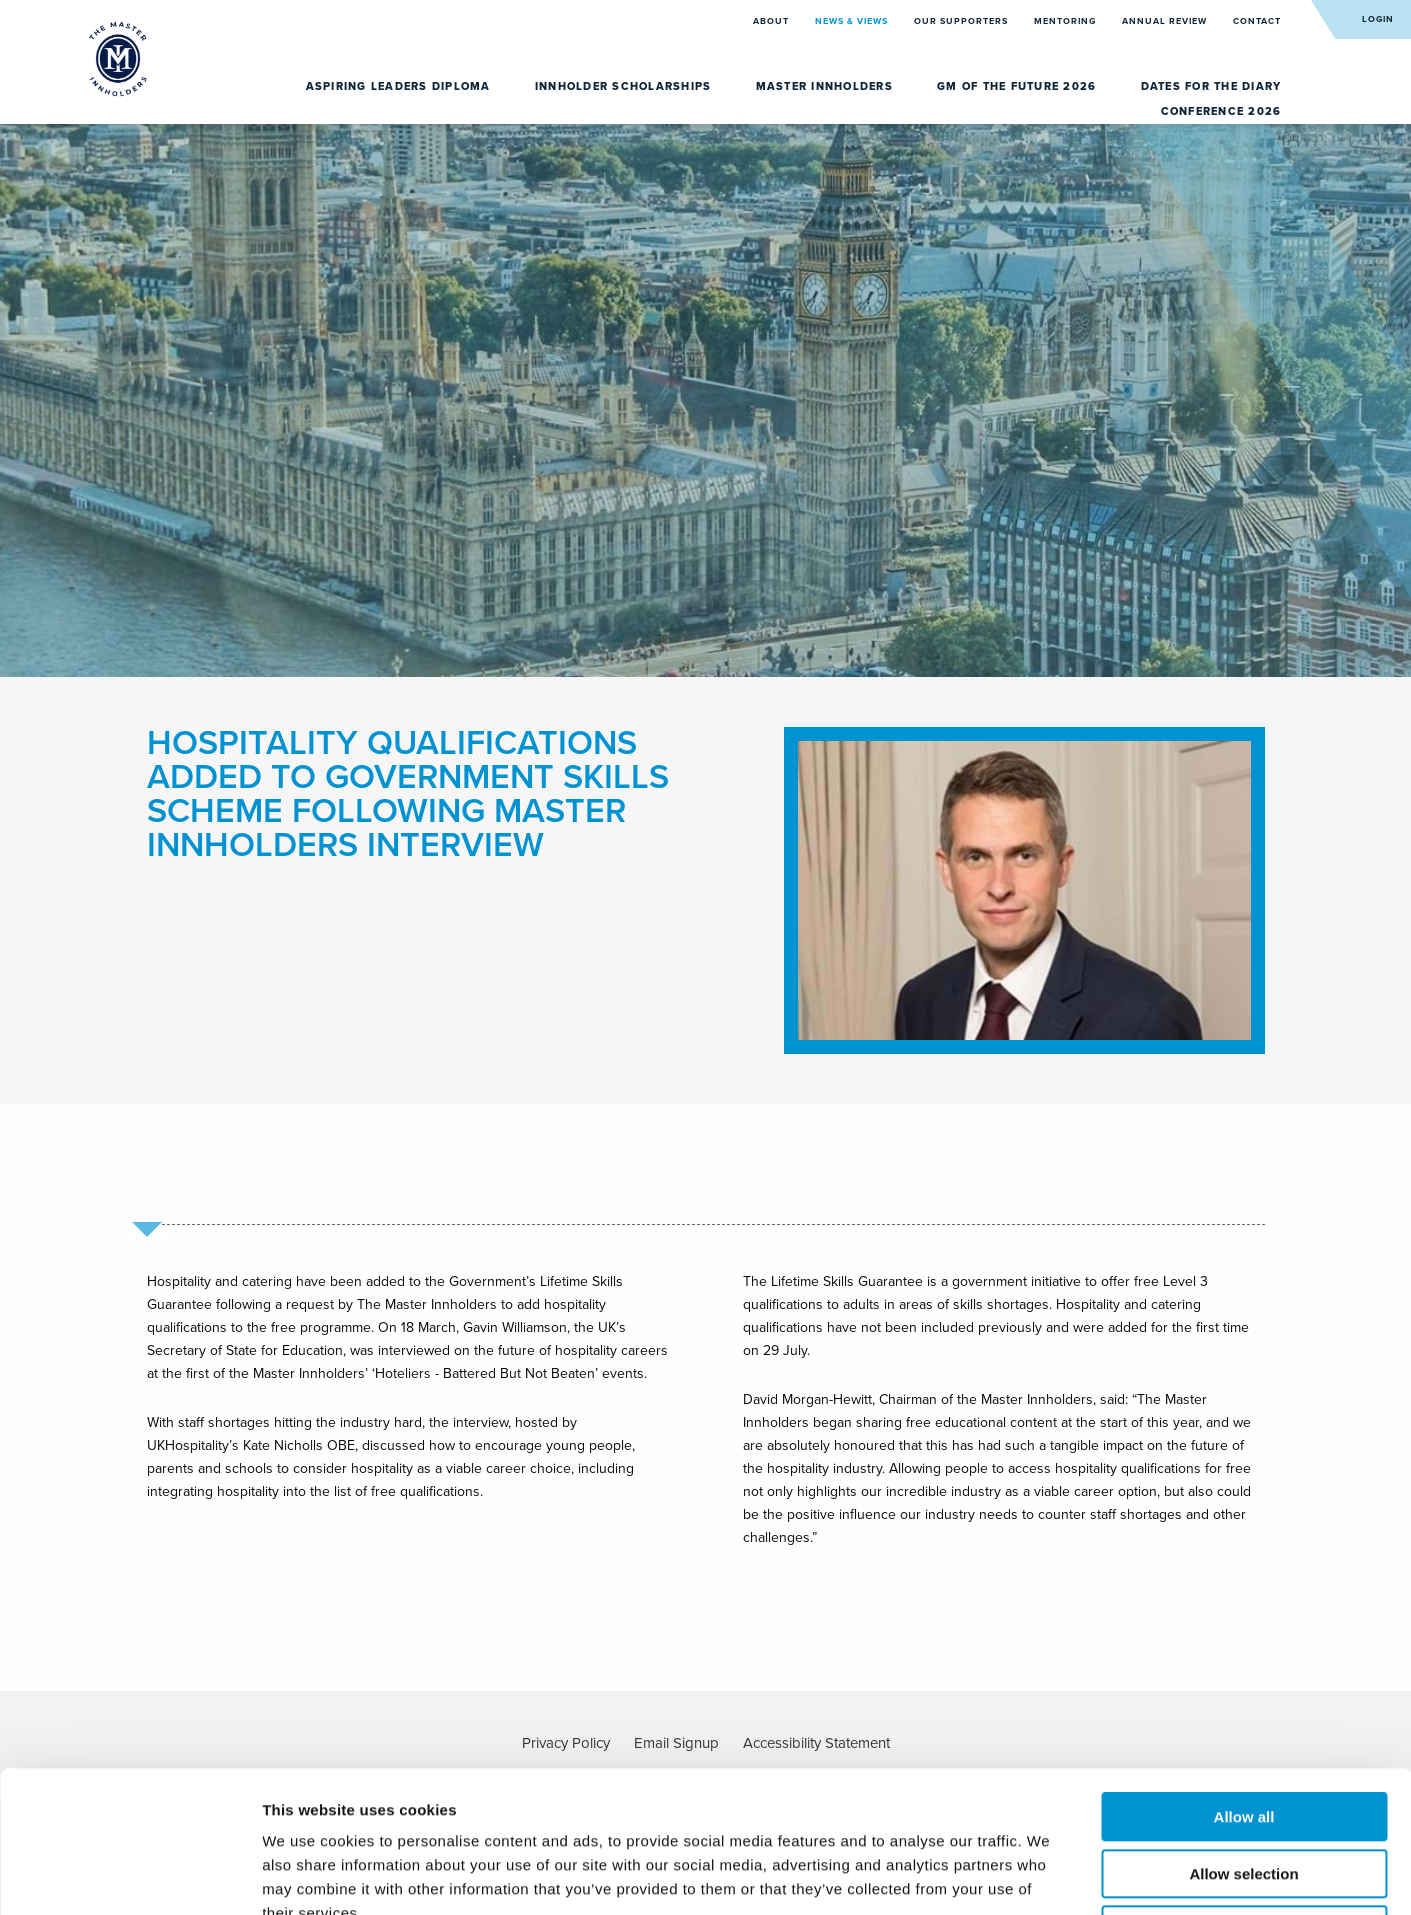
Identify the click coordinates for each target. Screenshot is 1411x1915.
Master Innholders (827, 86)
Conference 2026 (1221, 111)
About (772, 21)
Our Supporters (962, 21)
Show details (1049, 1875)
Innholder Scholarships (625, 86)
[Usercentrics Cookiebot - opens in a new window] (129, 1876)
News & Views (853, 21)
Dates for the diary (1211, 86)
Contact (1257, 21)
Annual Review (1166, 21)
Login (1378, 19)
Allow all (1244, 1675)
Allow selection (1243, 1732)
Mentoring (1066, 21)
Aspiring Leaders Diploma (400, 86)
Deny (1244, 1788)
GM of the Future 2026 (1019, 86)
